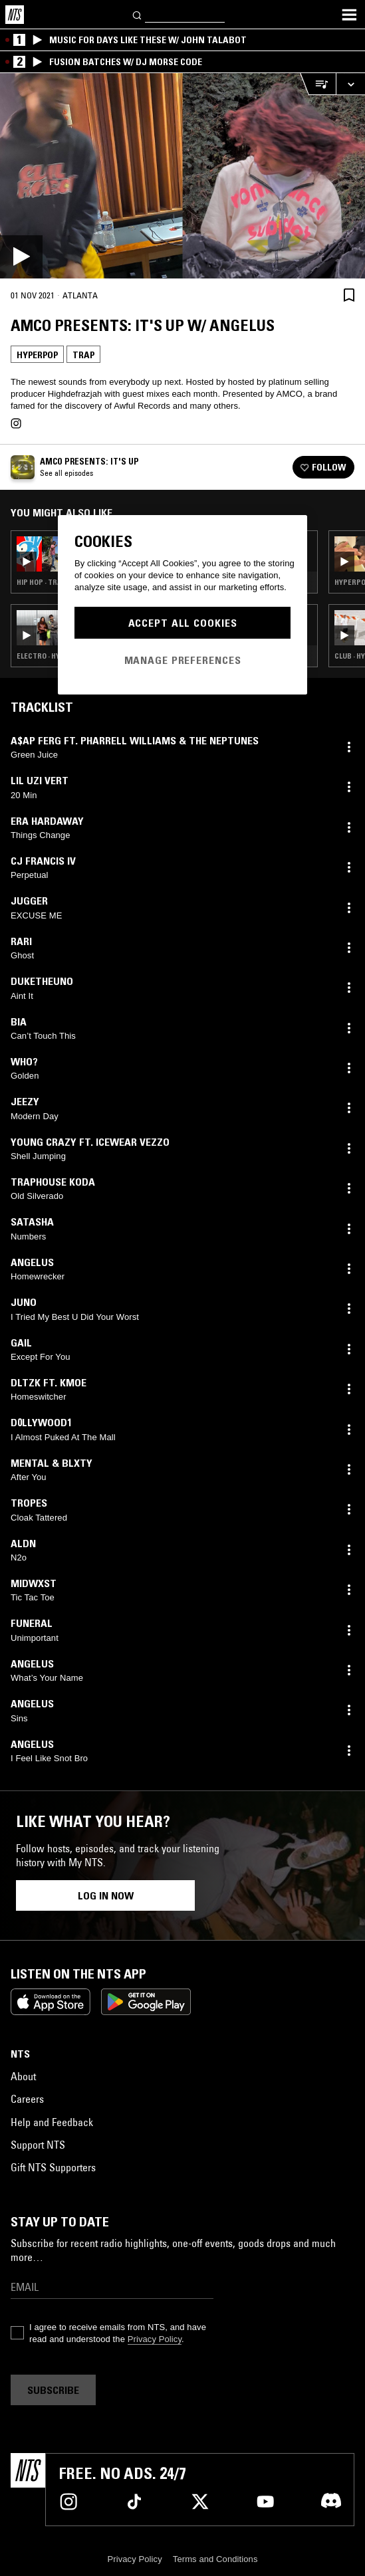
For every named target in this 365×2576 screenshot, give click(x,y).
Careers (27, 2098)
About (23, 2076)
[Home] (14, 14)
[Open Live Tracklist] (318, 84)
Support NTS (38, 2144)
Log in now (106, 1895)
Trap (83, 355)
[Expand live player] (350, 84)
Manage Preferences (182, 660)
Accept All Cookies (182, 622)
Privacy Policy (155, 2339)
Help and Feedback (52, 2122)
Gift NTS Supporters (53, 2167)
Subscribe (53, 2390)
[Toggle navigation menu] (349, 14)
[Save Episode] (349, 294)
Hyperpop (37, 355)
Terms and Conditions (215, 2559)
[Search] (137, 14)
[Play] (182, 175)
